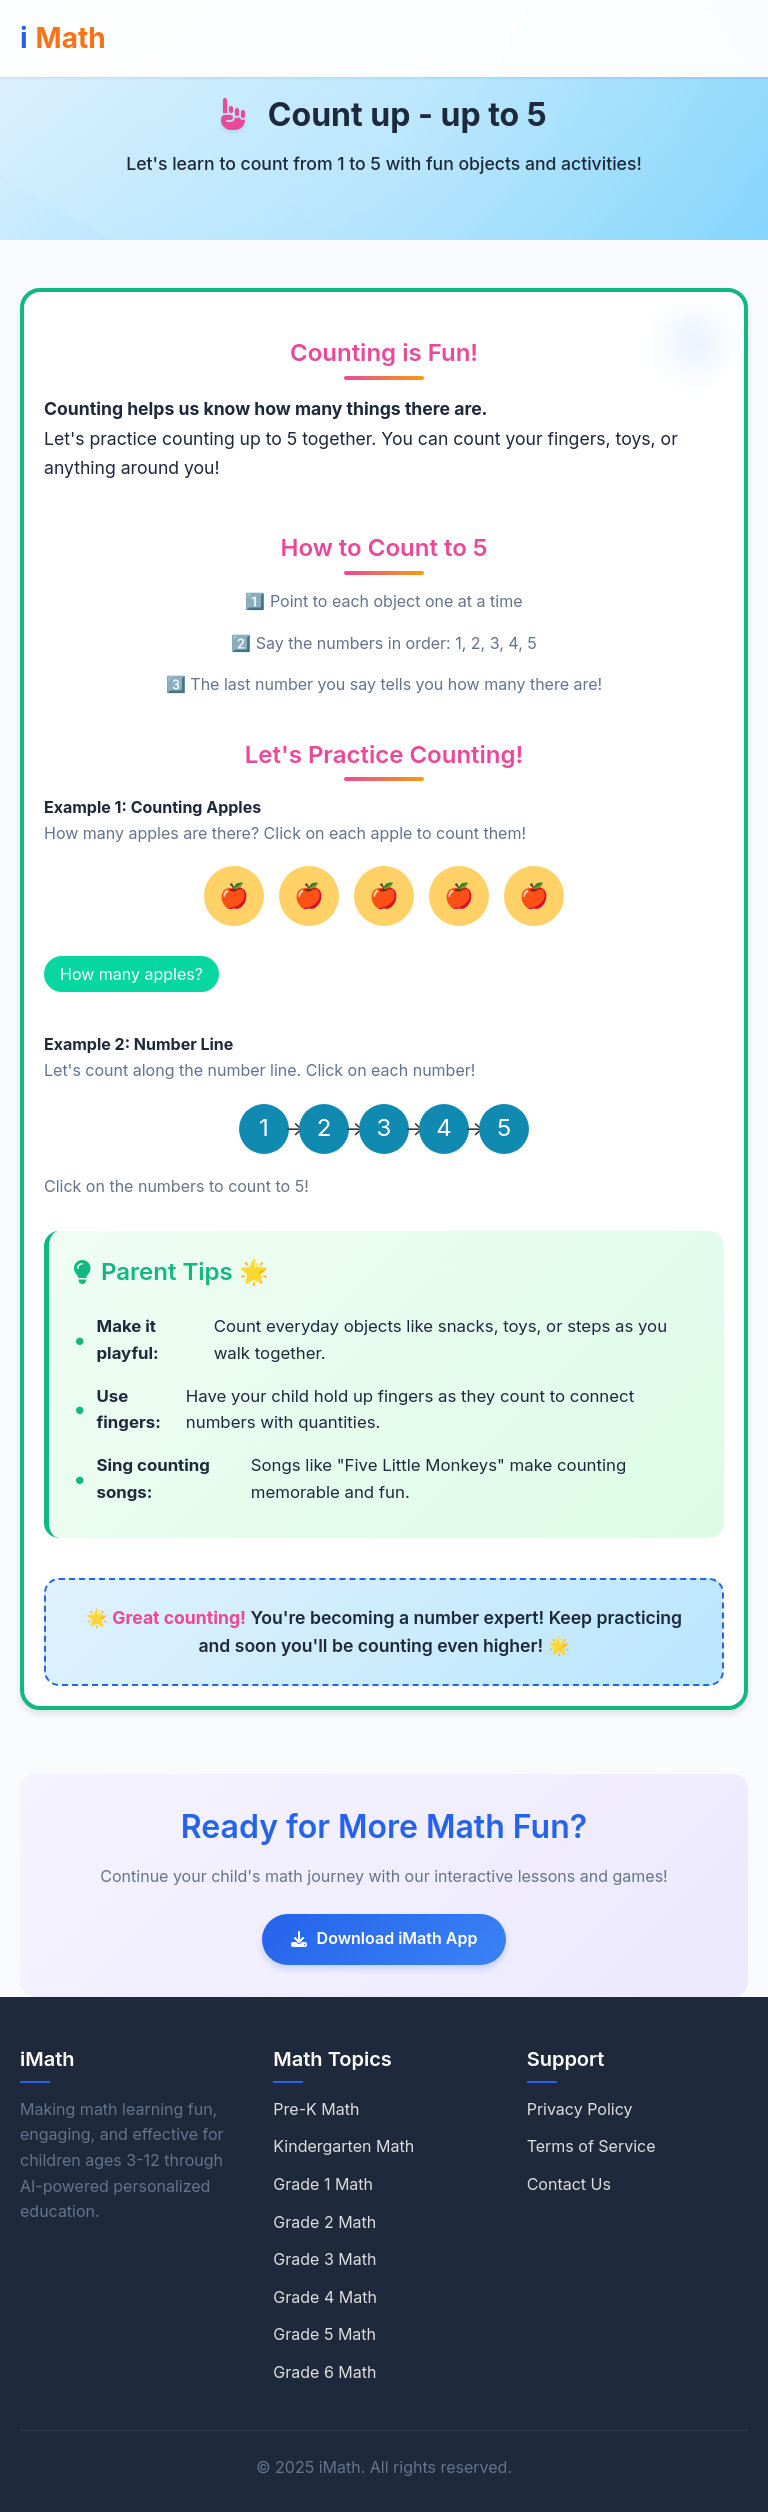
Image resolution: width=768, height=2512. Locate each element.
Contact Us (569, 2184)
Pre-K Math (316, 2109)
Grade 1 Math (323, 2184)
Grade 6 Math (324, 2372)
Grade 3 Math (324, 2259)
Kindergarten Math (343, 2146)
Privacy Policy (580, 2109)
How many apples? (131, 974)
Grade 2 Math (324, 2222)
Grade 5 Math (324, 2334)
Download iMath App (384, 1938)
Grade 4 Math (325, 2297)
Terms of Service (591, 2146)
